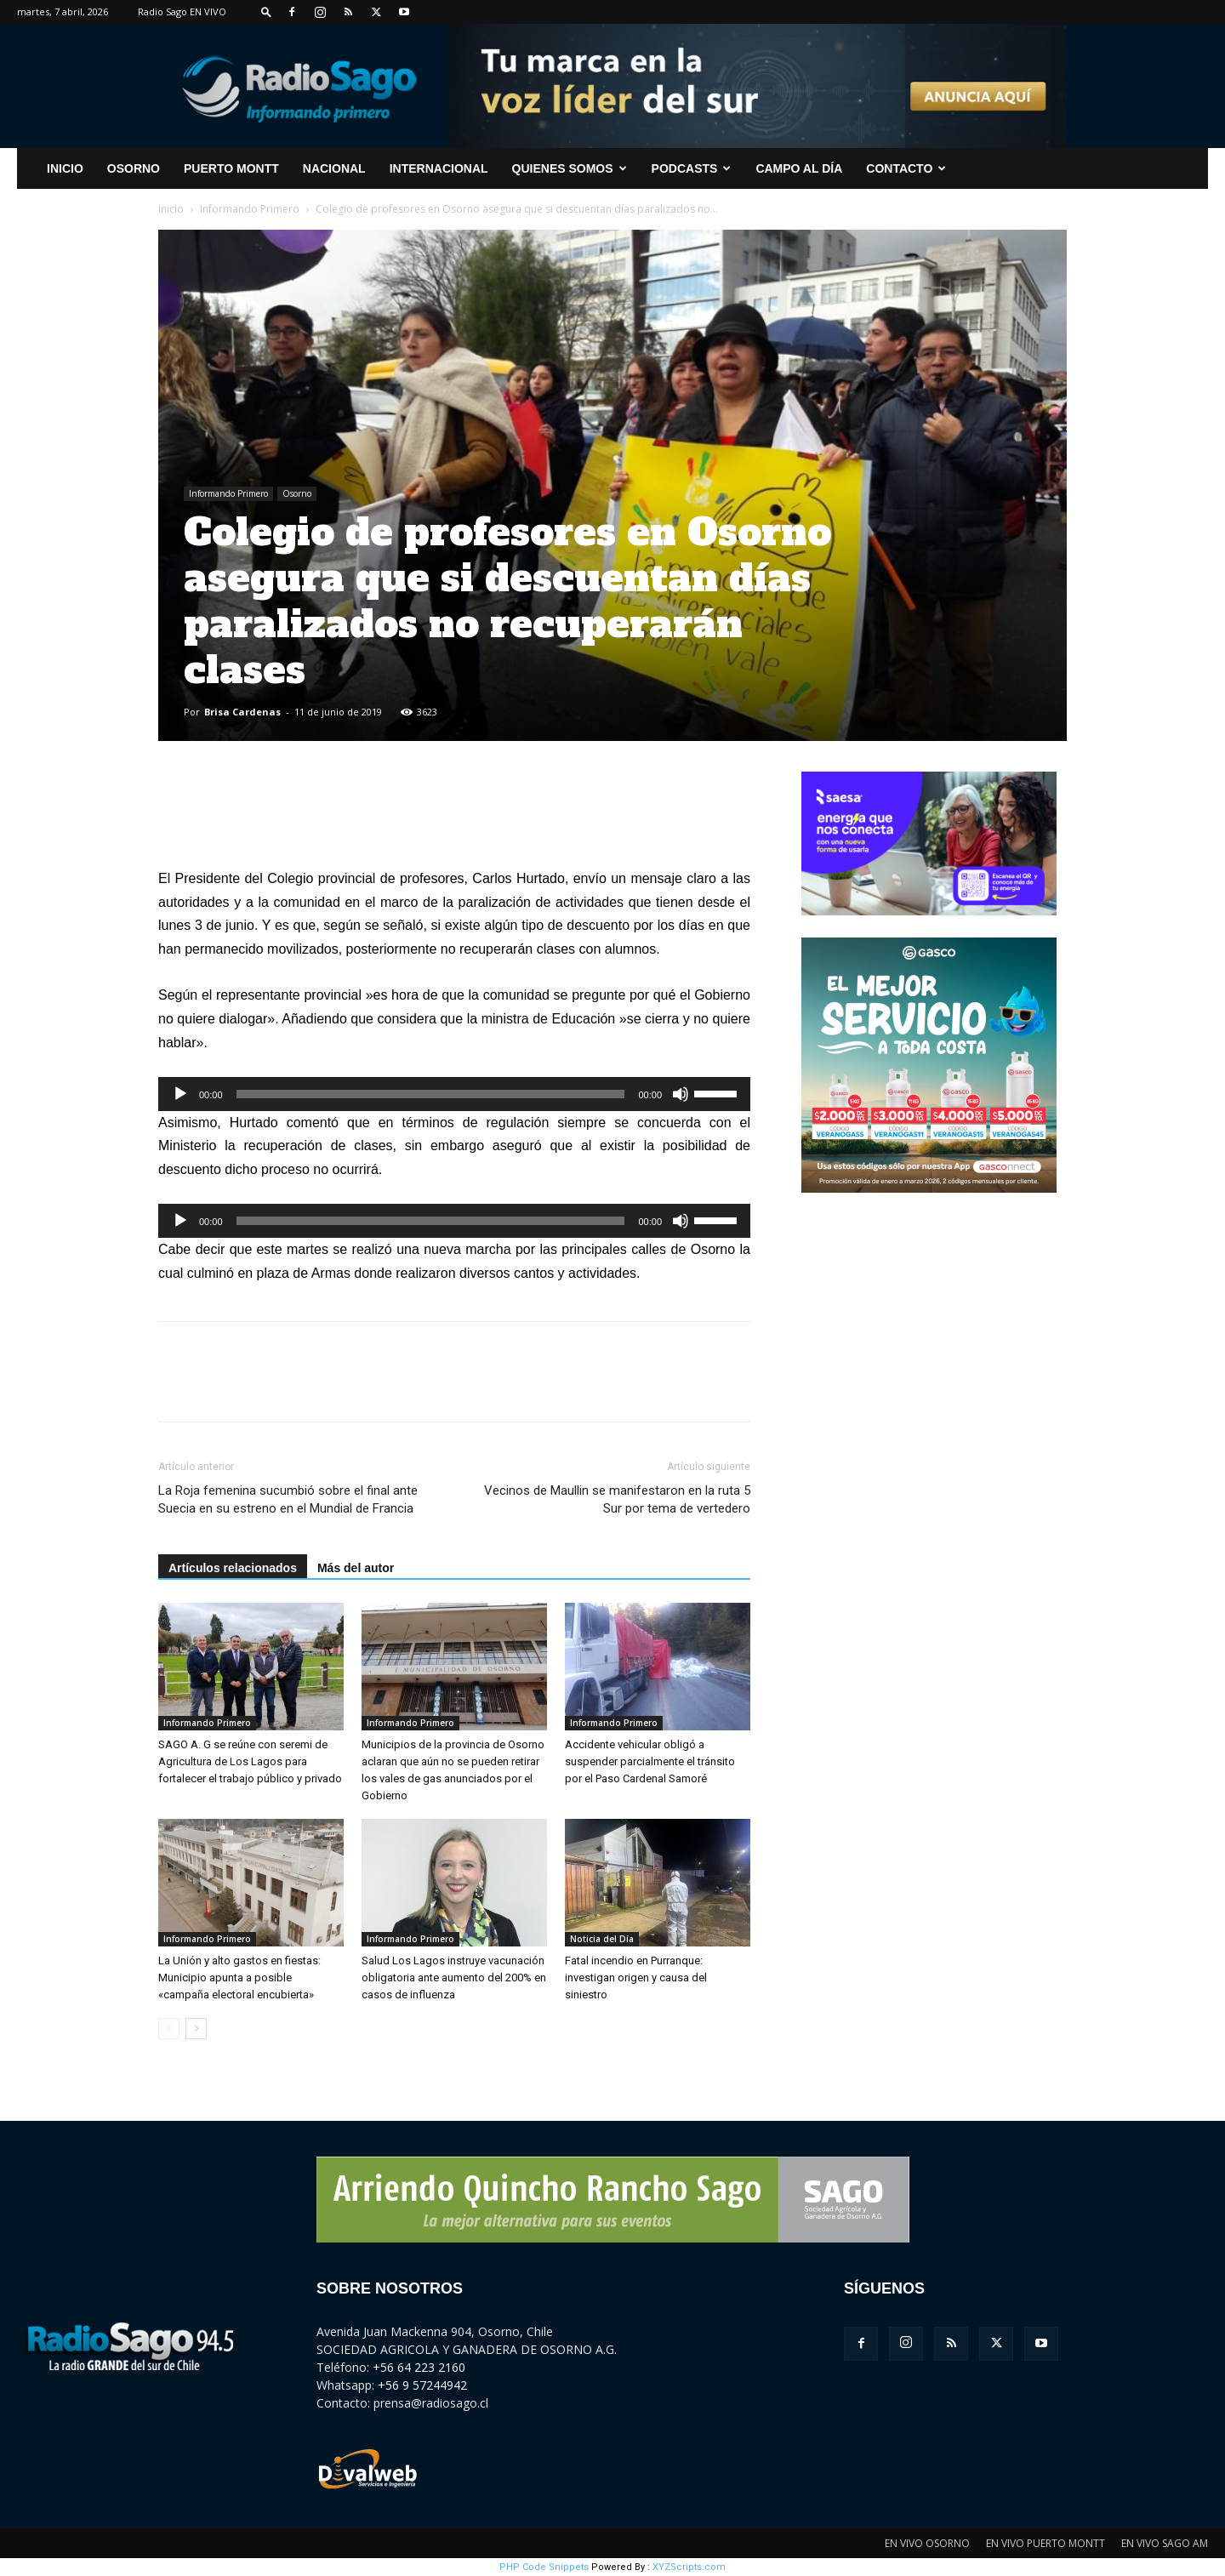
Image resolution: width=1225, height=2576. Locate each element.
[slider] (430, 1094)
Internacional (439, 168)
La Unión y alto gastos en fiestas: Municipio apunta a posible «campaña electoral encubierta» (239, 1977)
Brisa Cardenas (242, 711)
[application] (454, 1094)
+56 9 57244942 (422, 2385)
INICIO (65, 168)
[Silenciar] (680, 1094)
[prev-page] (168, 2028)
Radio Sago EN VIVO (182, 11)
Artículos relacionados (232, 1568)
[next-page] (196, 2028)
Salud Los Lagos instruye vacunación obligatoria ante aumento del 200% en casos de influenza (454, 1977)
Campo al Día (798, 168)
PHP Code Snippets (544, 2567)
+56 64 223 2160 (419, 2367)
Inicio (171, 209)
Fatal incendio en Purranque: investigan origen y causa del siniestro (636, 1977)
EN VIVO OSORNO (927, 2543)
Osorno (133, 168)
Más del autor (355, 1568)
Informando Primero (249, 209)
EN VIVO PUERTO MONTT (1045, 2543)
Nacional (334, 168)
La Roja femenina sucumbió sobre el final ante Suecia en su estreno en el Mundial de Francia (288, 1499)
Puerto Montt (231, 168)
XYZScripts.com (689, 2567)
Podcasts (692, 168)
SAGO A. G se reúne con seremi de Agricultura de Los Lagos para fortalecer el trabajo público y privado (250, 1761)
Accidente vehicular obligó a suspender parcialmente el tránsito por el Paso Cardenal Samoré (650, 1761)
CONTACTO (906, 168)
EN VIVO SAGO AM (1164, 2543)
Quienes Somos (569, 168)
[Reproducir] (180, 1094)
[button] (266, 11)
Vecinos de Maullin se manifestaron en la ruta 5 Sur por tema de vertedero (617, 1499)
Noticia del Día (602, 1939)
